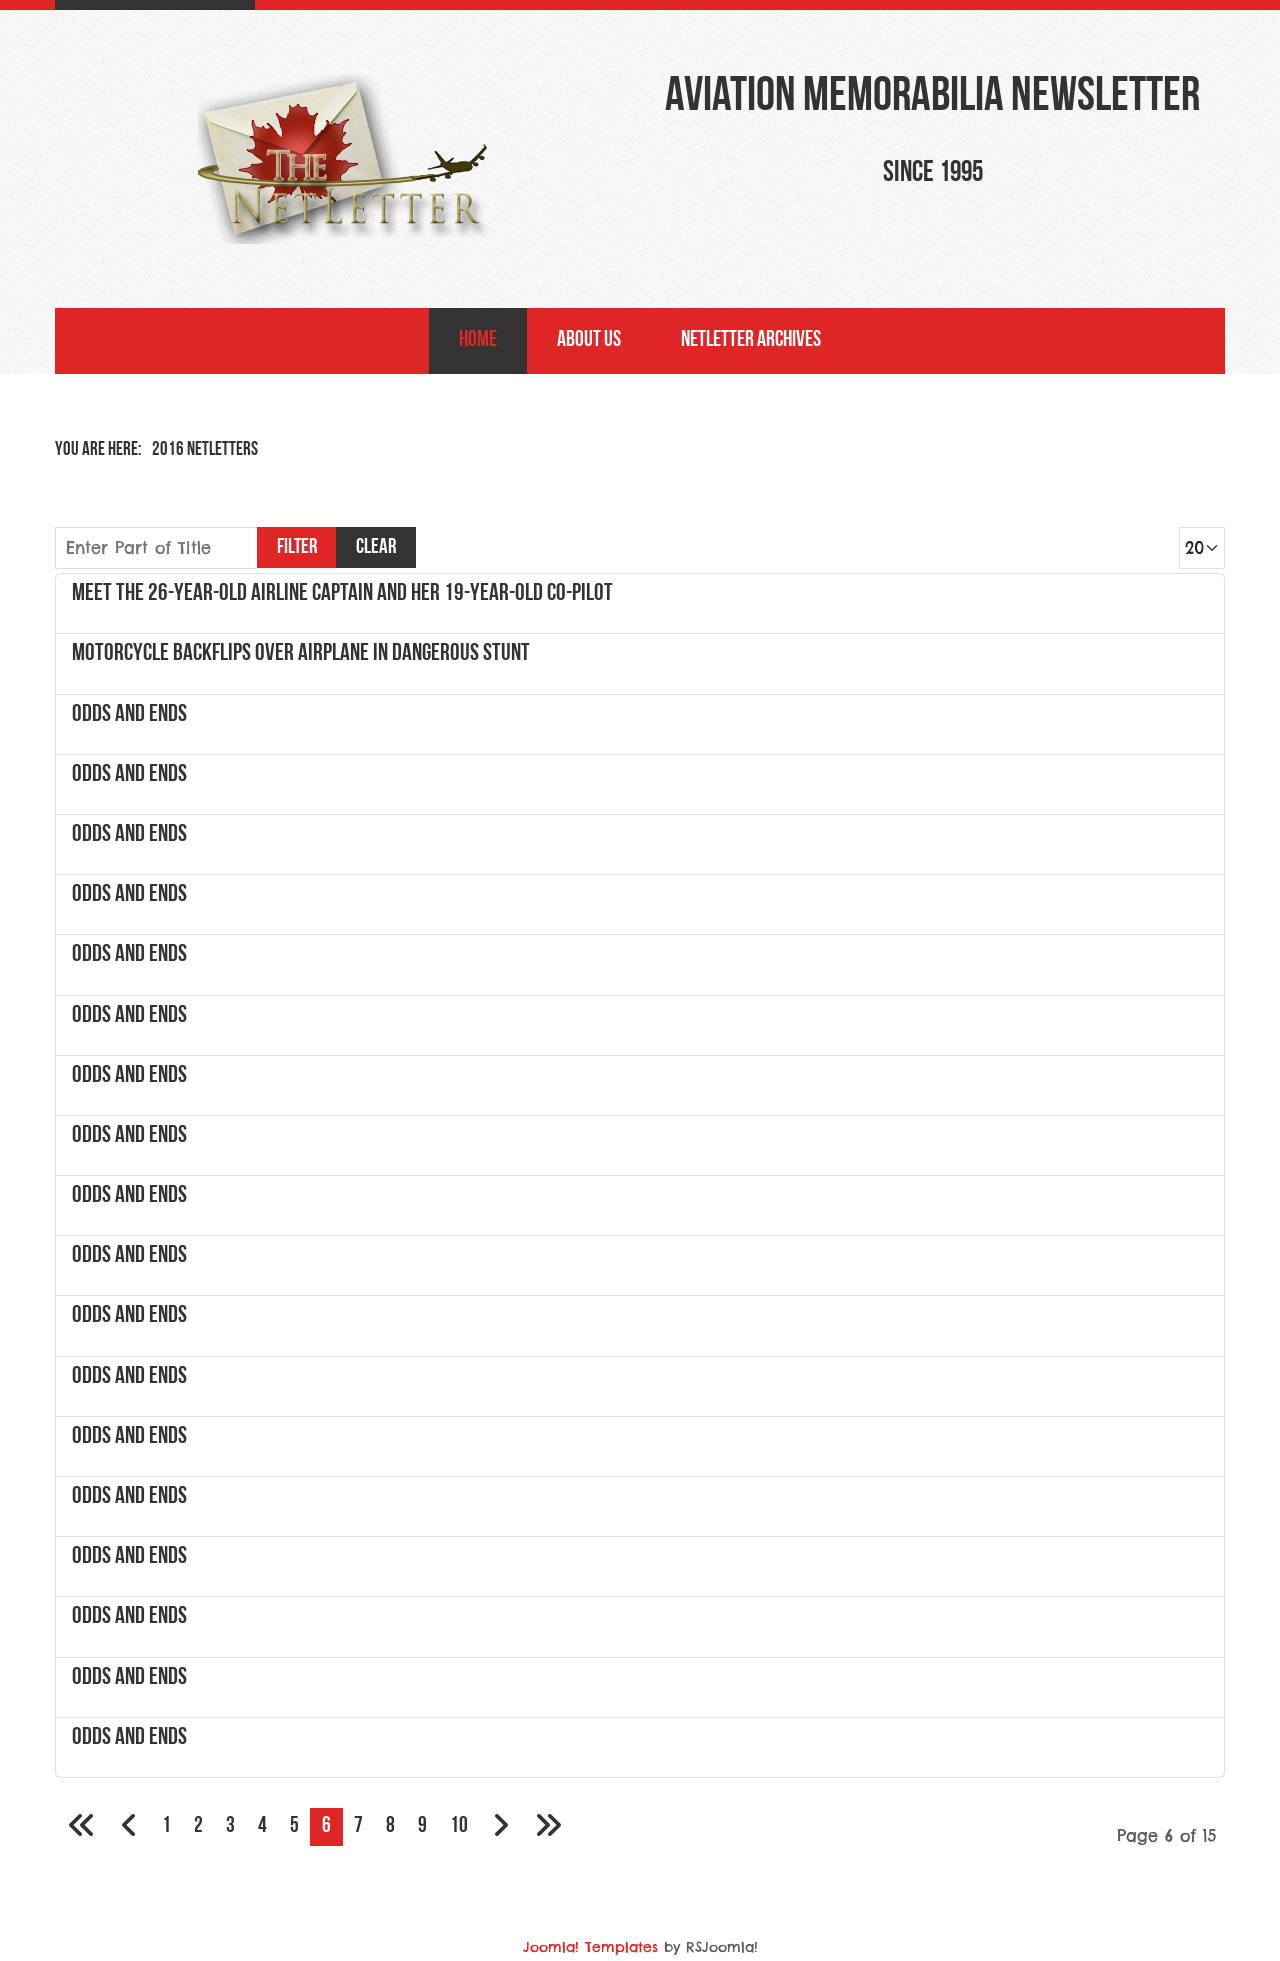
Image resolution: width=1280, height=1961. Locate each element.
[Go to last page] (548, 1827)
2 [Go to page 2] (198, 1826)
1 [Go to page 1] (166, 1826)
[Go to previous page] (129, 1827)
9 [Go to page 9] (422, 1826)
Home (478, 340)
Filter (297, 547)
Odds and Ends (129, 715)
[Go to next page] (500, 1827)
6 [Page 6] (326, 1826)
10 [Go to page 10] (459, 1826)
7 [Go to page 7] (358, 1826)
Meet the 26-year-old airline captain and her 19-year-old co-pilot (342, 594)
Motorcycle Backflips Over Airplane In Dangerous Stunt (301, 654)
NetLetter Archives (751, 340)
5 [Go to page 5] (294, 1826)
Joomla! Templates (590, 1947)
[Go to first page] (82, 1827)
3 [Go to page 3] (230, 1826)
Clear (376, 547)
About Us (589, 340)
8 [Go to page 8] (390, 1826)
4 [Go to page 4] (262, 1826)
